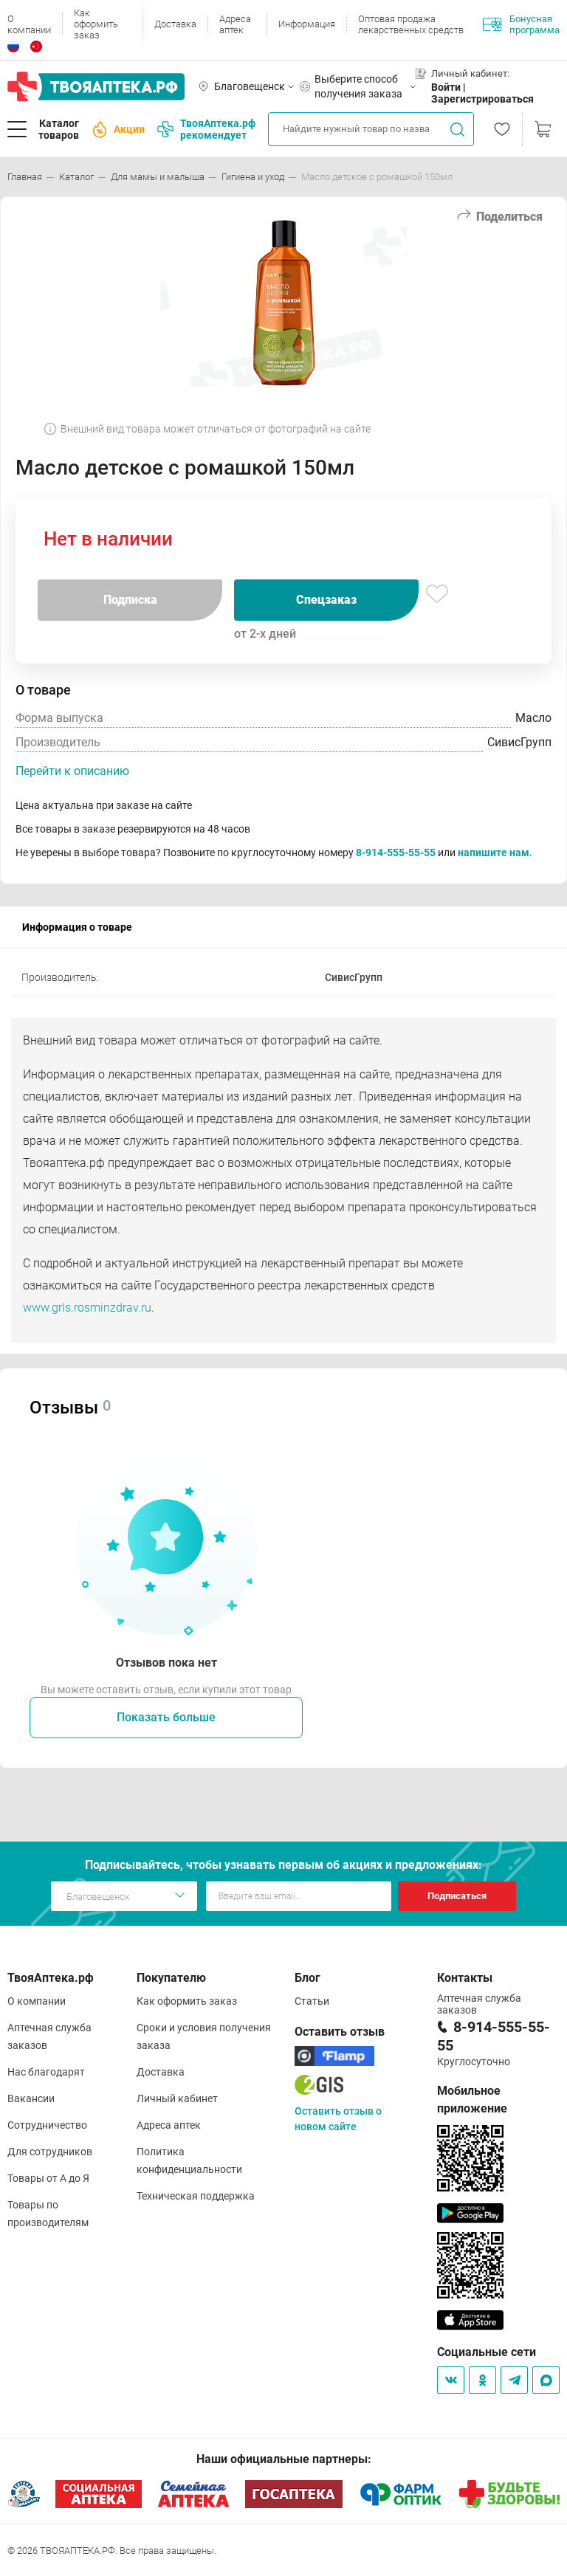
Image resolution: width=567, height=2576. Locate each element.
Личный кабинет (177, 2098)
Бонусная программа (521, 24)
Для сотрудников (49, 2151)
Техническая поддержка (196, 2196)
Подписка (130, 600)
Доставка (175, 24)
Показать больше (166, 1717)
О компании (29, 24)
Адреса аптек (235, 24)
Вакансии (31, 2098)
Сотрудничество (47, 2125)
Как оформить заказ (96, 24)
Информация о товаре (77, 927)
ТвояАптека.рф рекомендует (206, 129)
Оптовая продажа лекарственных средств (411, 24)
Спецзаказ (326, 600)
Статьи (312, 2001)
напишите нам (493, 852)
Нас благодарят (46, 2072)
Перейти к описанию (72, 771)
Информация (306, 24)
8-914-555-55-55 (396, 852)
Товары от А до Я (48, 2178)
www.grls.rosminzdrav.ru (87, 1308)
